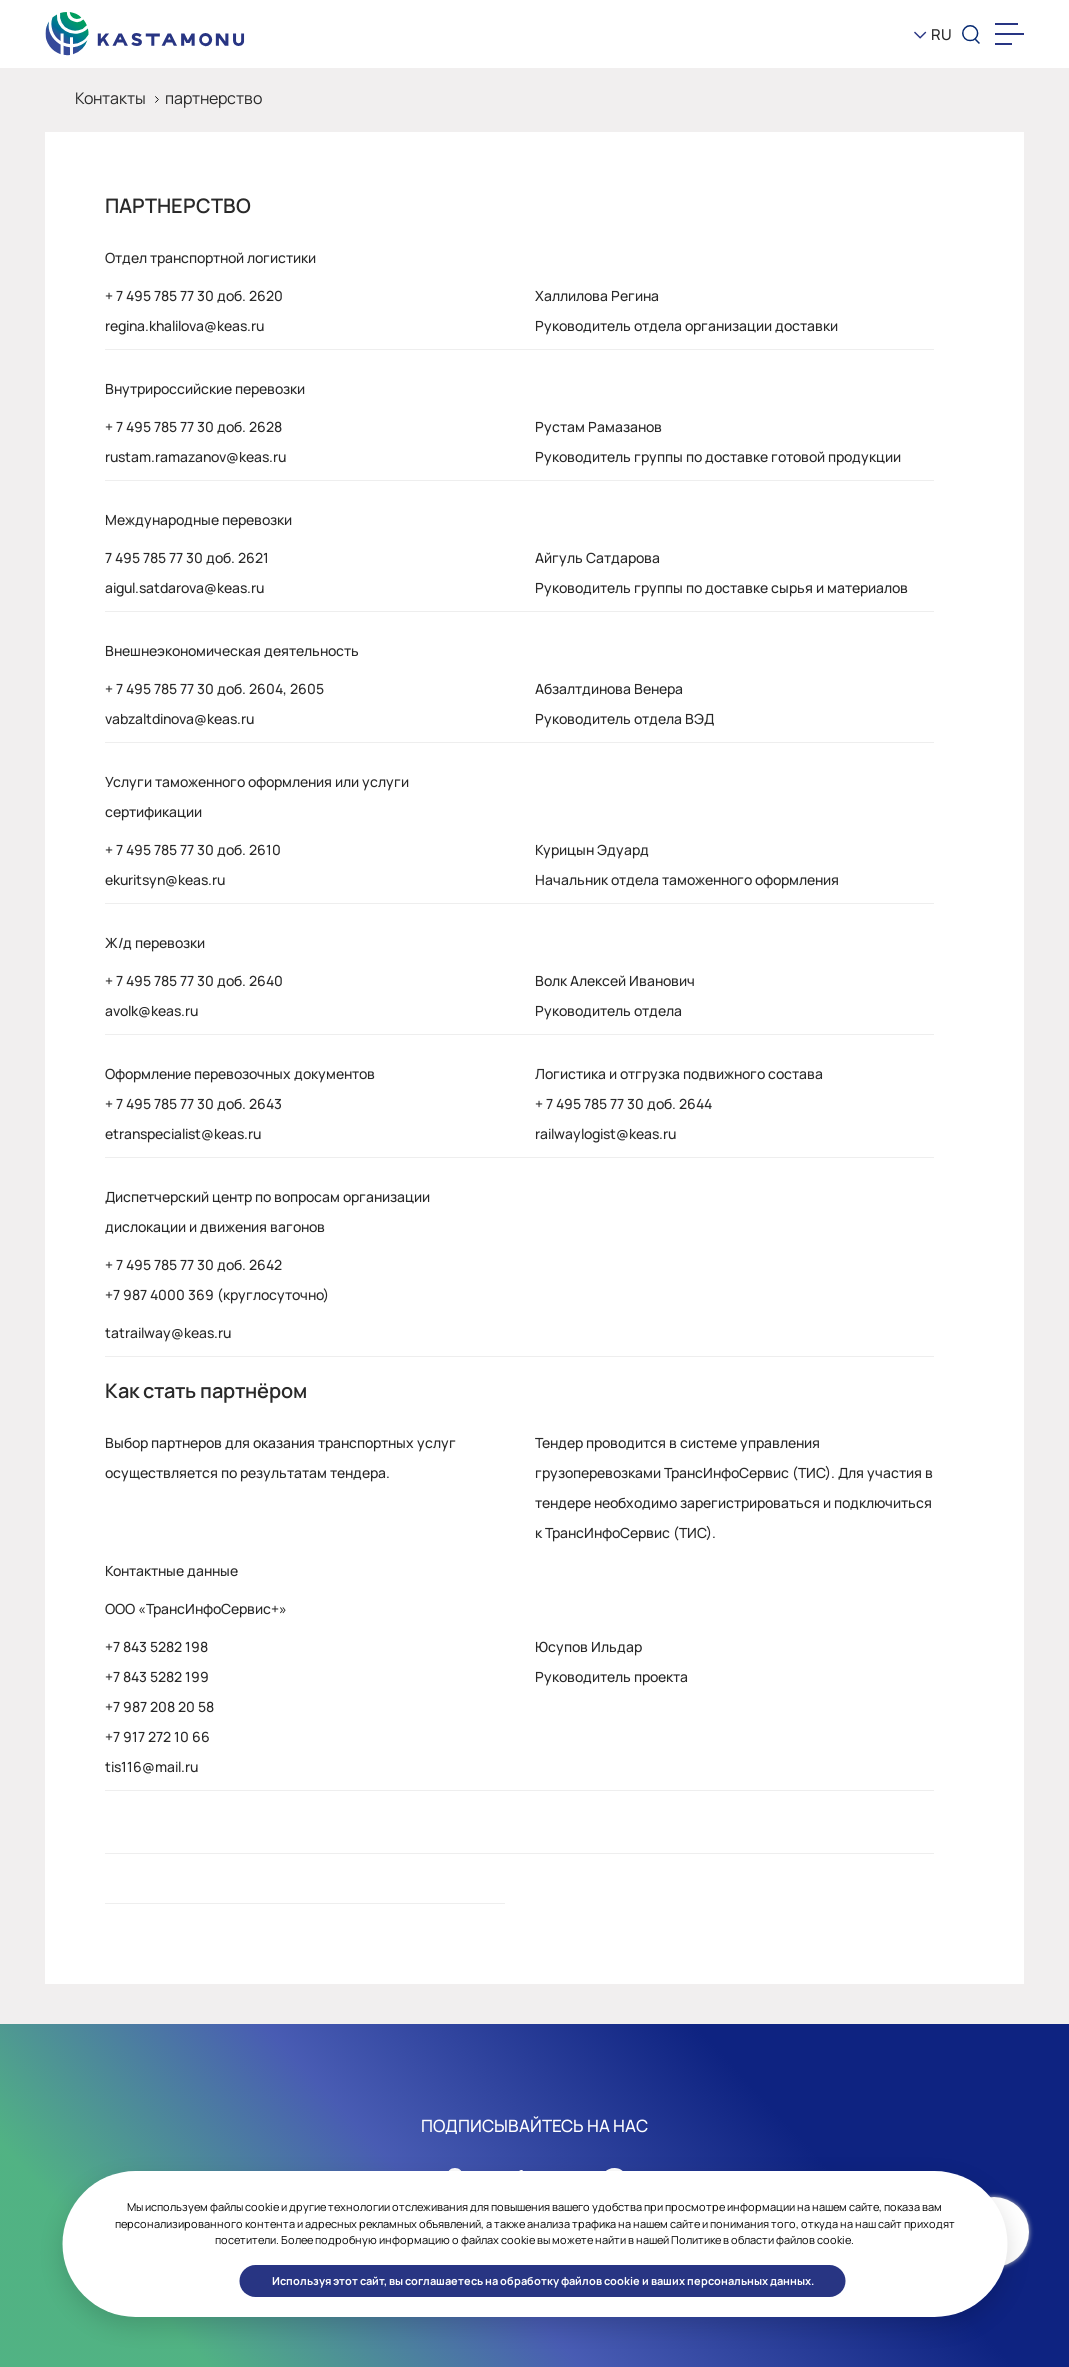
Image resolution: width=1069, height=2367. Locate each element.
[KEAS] (145, 29)
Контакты (110, 98)
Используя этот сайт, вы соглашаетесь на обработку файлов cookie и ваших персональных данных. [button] (543, 2280)
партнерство (213, 98)
